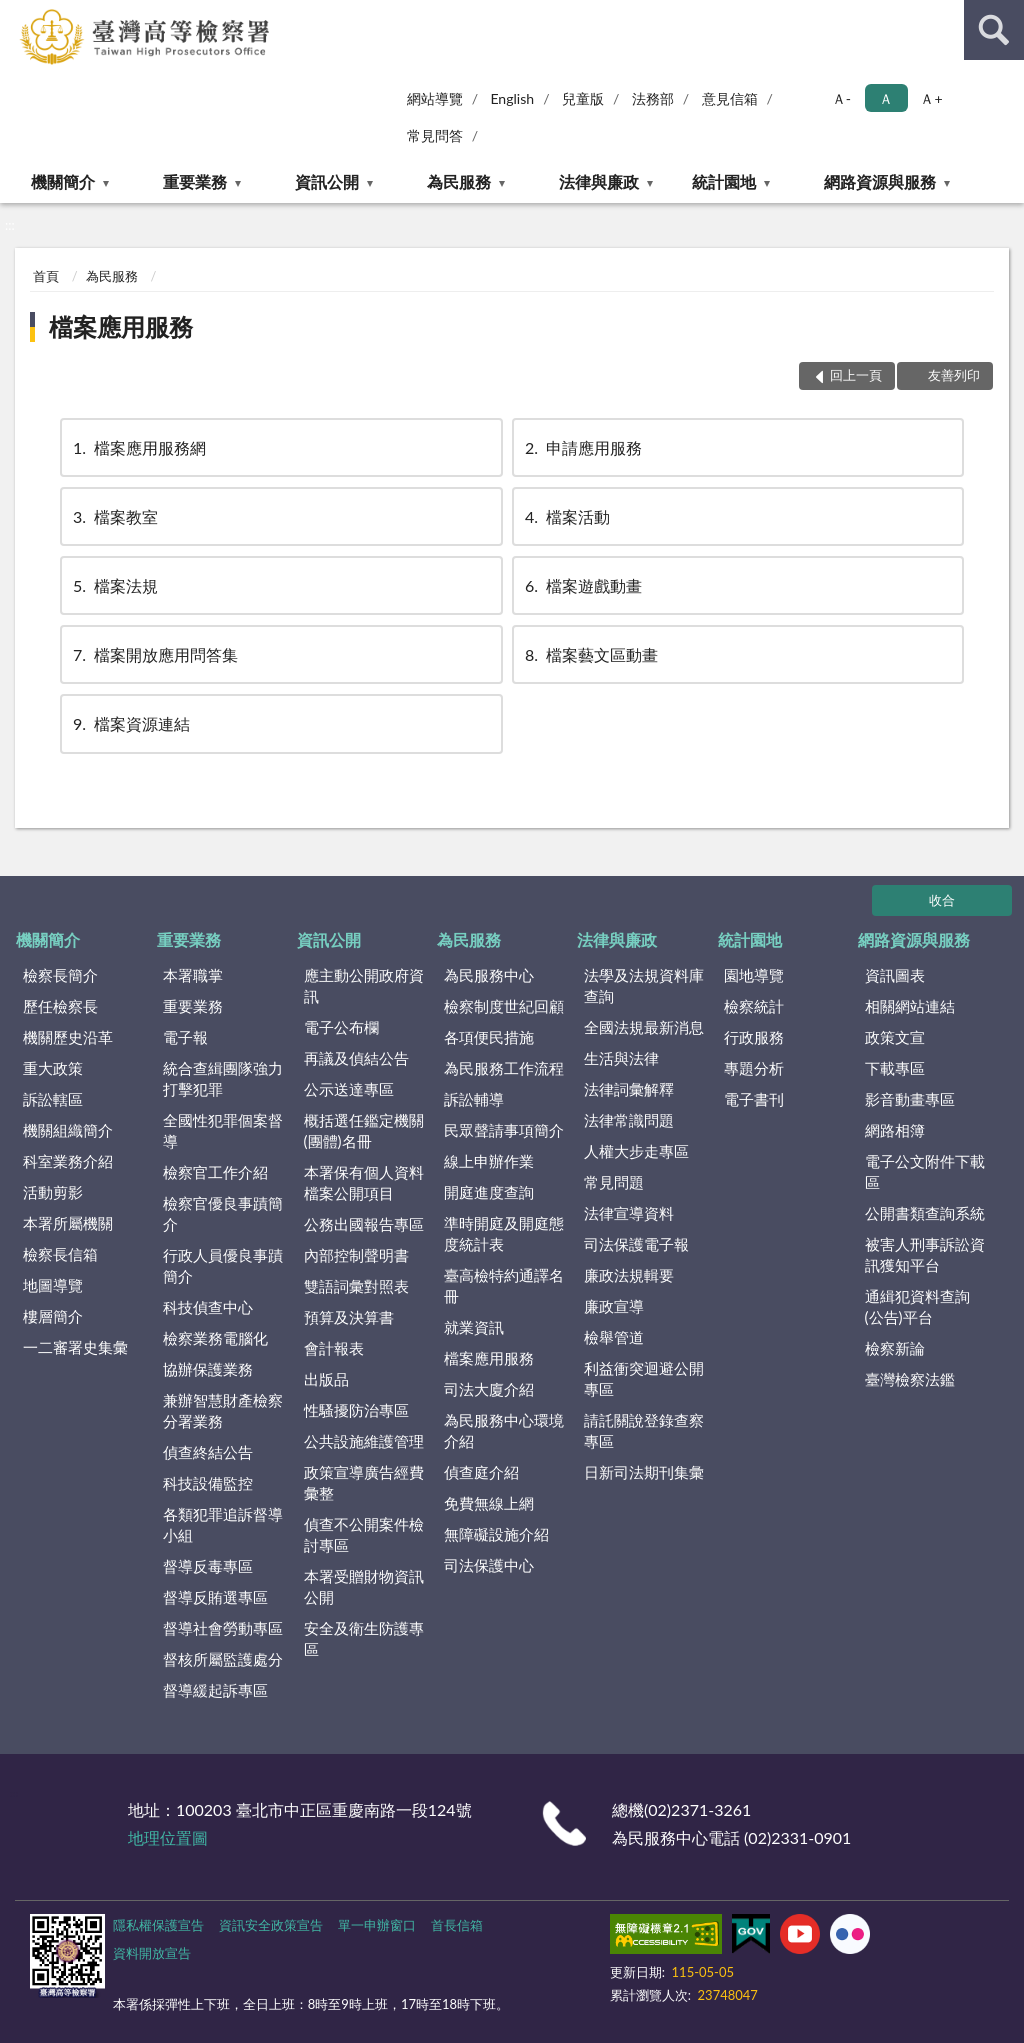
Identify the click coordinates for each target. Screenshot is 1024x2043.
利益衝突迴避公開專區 (644, 1378)
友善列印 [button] (954, 375)
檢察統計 (754, 1006)
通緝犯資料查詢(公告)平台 (917, 1306)
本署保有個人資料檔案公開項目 (364, 1182)
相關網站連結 (910, 1006)
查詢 (994, 30)
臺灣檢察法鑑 (910, 1379)
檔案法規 (114, 585)
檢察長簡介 (60, 975)
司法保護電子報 (636, 1244)
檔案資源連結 (130, 723)
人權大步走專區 (636, 1151)
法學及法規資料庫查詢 (644, 985)
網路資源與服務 (880, 181)
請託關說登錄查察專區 (644, 1430)
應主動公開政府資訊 (364, 985)
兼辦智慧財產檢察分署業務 (223, 1410)
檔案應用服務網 (138, 447)
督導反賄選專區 (215, 1597)
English (512, 98)
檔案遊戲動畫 (582, 585)
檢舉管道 (614, 1337)
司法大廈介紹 (489, 1389)
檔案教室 (114, 516)
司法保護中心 (489, 1565)
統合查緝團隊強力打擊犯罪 (223, 1078)
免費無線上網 (489, 1503)
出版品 (326, 1379)
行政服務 (754, 1037)
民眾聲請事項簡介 (504, 1130)
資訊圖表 (895, 975)
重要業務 (195, 181)
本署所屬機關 (68, 1223)
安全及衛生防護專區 (364, 1638)
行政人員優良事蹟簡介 (223, 1265)
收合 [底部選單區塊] (942, 900)
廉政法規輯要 (629, 1275)
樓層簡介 (53, 1316)
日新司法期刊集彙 (644, 1472)
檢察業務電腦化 (215, 1338)
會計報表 (334, 1348)
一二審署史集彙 (75, 1347)
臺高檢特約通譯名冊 (504, 1285)
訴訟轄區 (53, 1099)
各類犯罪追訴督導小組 (223, 1524)
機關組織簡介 (68, 1130)
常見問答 (435, 135)
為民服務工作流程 (504, 1068)
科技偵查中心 (208, 1307)
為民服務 (459, 181)
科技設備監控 (208, 1483)
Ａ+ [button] (931, 98)
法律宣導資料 (629, 1213)
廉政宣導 (614, 1306)
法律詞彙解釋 (629, 1089)
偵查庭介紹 (481, 1472)
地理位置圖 (168, 1837)
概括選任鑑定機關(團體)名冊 (364, 1130)
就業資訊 (474, 1327)
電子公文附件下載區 (925, 1171)
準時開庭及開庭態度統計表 (504, 1233)
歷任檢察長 (60, 1006)
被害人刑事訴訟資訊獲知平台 (925, 1254)
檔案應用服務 (121, 326)
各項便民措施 (489, 1037)
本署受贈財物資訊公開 (364, 1586)
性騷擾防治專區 (356, 1410)
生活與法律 (621, 1058)
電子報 (185, 1037)
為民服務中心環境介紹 (504, 1430)
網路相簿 (895, 1130)
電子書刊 (754, 1099)
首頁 (46, 276)
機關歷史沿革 (68, 1037)
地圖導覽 (53, 1285)
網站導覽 (435, 98)
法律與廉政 (599, 181)
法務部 (653, 98)
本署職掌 (193, 975)
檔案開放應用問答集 (154, 654)
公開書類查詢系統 (925, 1213)
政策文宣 (895, 1037)
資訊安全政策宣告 (271, 1925)
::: (16, 15)
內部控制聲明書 (356, 1255)
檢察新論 (895, 1348)
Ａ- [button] (841, 98)
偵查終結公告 (208, 1452)
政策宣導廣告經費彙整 (364, 1482)
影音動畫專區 (910, 1099)
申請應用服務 (582, 447)
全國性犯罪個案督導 (223, 1130)
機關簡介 (63, 181)
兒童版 (583, 98)
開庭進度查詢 (489, 1192)
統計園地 (724, 181)
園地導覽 (754, 975)
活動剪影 (53, 1192)
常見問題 (614, 1182)
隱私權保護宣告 (158, 1925)
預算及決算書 (349, 1317)
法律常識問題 (629, 1120)
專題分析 (754, 1068)
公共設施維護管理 (364, 1441)
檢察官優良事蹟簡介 (223, 1213)
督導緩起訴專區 (215, 1690)
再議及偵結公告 (356, 1058)
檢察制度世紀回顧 (504, 1006)
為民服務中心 (489, 975)
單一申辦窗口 (377, 1925)
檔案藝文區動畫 (590, 654)
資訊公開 (327, 181)
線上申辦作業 (489, 1161)
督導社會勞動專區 (223, 1628)
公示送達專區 (349, 1089)
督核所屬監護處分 (223, 1659)
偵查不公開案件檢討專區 (364, 1534)
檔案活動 (566, 516)
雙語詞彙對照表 (356, 1286)
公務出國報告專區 (364, 1224)
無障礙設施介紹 (496, 1534)
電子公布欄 (341, 1027)
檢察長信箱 (60, 1254)
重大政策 (53, 1068)
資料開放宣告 (152, 1953)
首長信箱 (457, 1925)
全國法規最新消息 (644, 1027)
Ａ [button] (886, 98)
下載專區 (895, 1068)
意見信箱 (730, 98)
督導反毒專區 (208, 1566)
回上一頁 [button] (856, 375)
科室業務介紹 (68, 1161)
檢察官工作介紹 (215, 1172)
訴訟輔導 (474, 1099)
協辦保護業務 (208, 1369)
